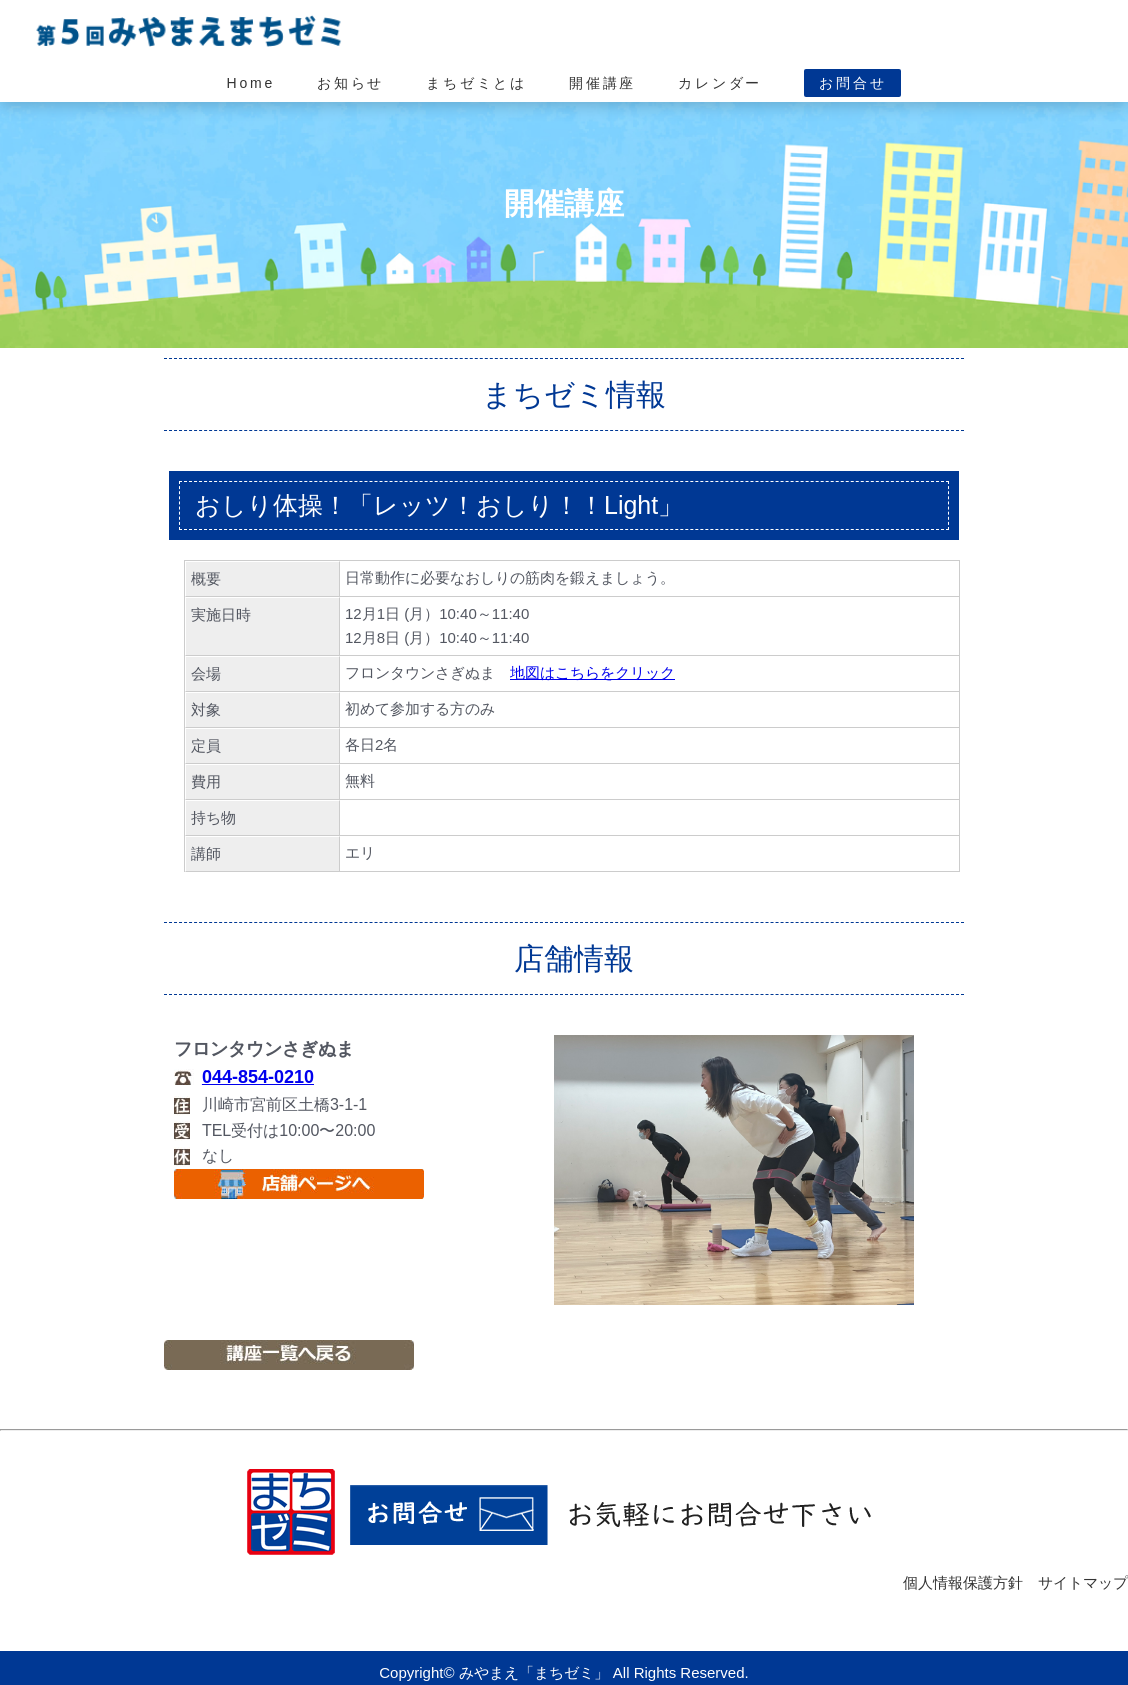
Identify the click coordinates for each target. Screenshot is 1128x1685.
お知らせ (350, 83)
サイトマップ (1083, 1582)
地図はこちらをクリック (592, 672)
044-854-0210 (258, 1077)
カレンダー (720, 83)
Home (251, 83)
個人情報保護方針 (963, 1582)
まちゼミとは (476, 83)
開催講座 (602, 83)
